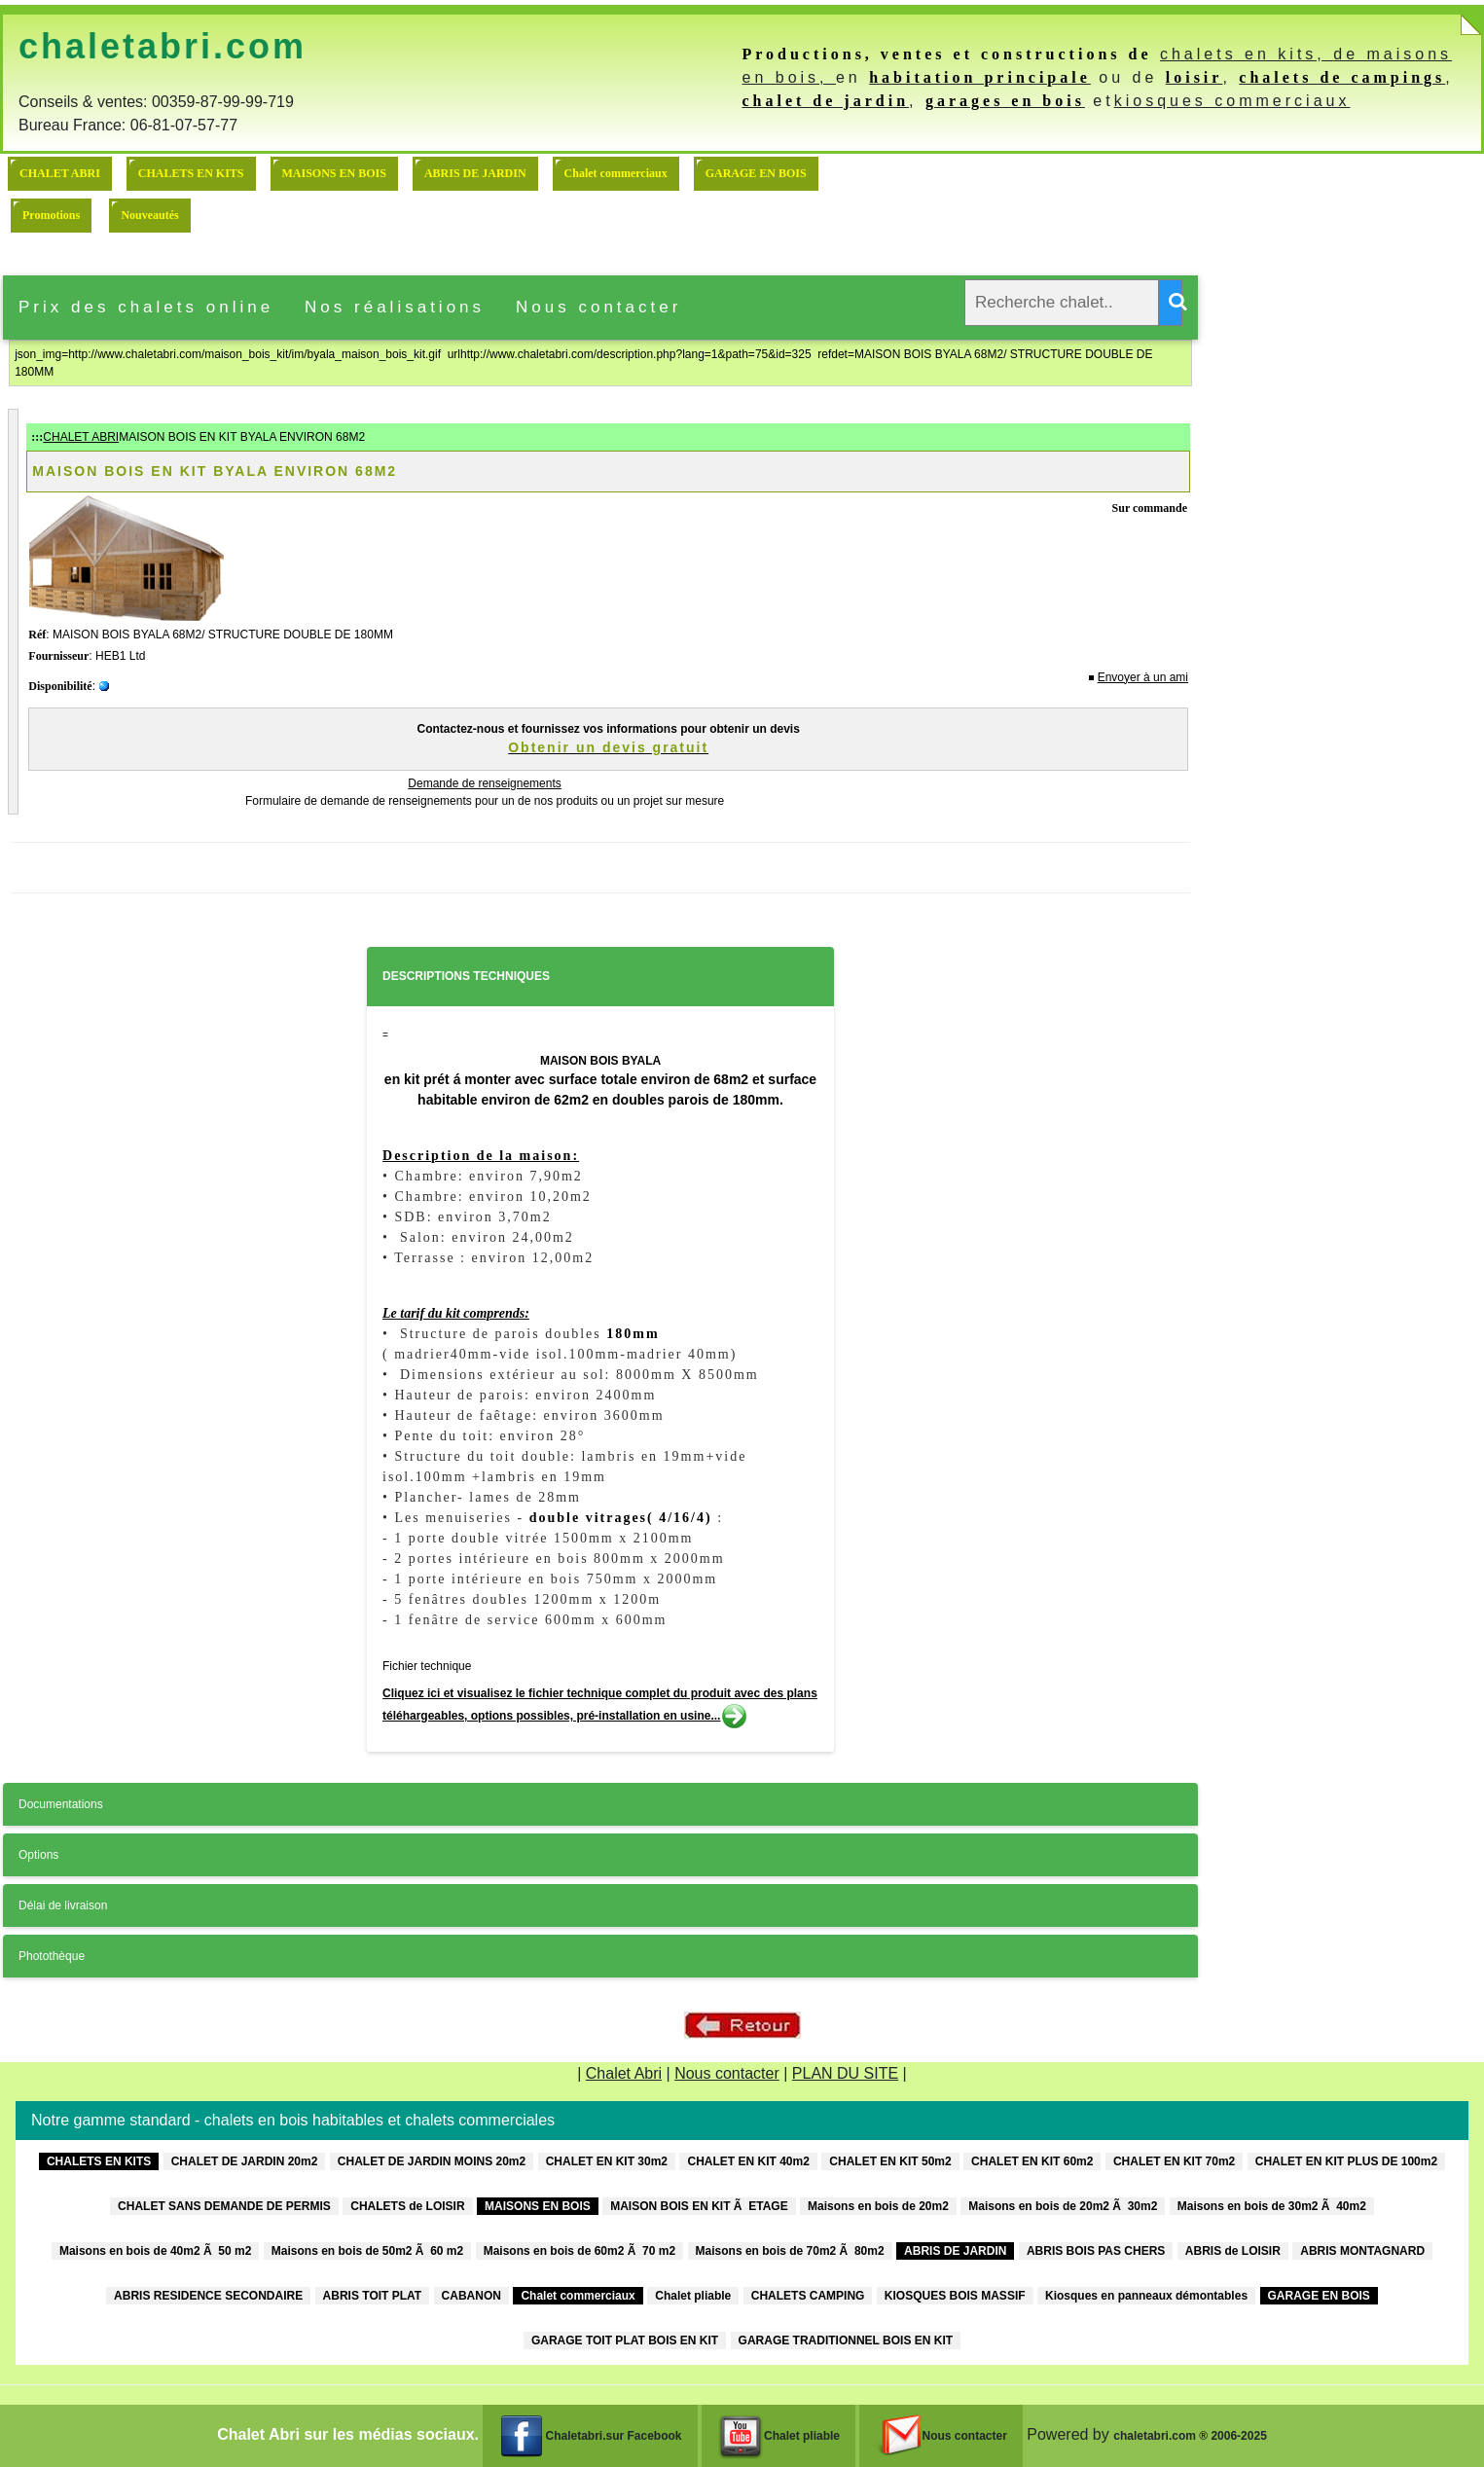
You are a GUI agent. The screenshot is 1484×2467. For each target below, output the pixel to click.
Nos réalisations (395, 307)
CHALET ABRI (59, 173)
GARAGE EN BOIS (756, 173)
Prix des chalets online (145, 307)
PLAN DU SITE (845, 2073)
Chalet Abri (624, 2073)
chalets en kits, (1246, 54)
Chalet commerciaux (616, 173)
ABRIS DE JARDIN (475, 173)
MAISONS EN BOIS (334, 173)
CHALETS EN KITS (191, 173)
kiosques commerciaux (1232, 100)
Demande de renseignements (484, 783)
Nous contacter (598, 307)
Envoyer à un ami (1143, 677)
